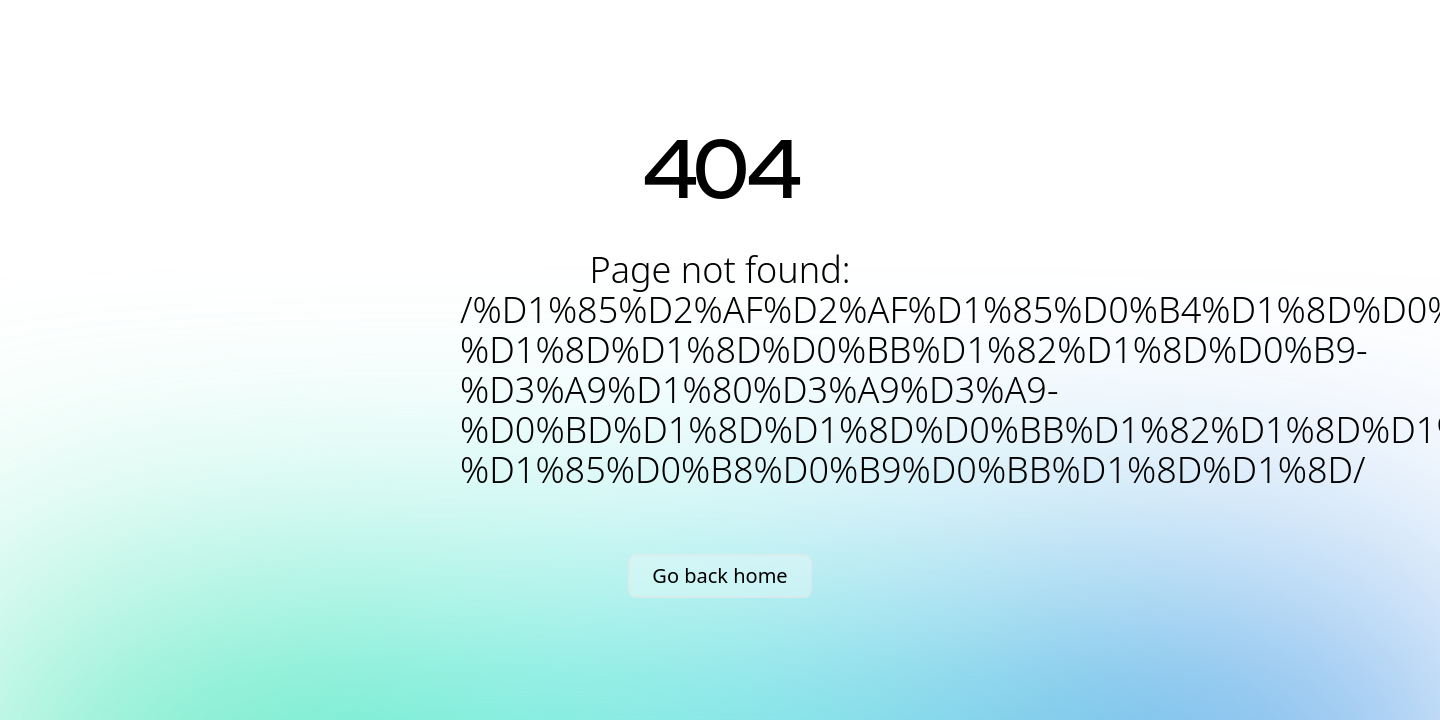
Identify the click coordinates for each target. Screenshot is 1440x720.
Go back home (719, 575)
